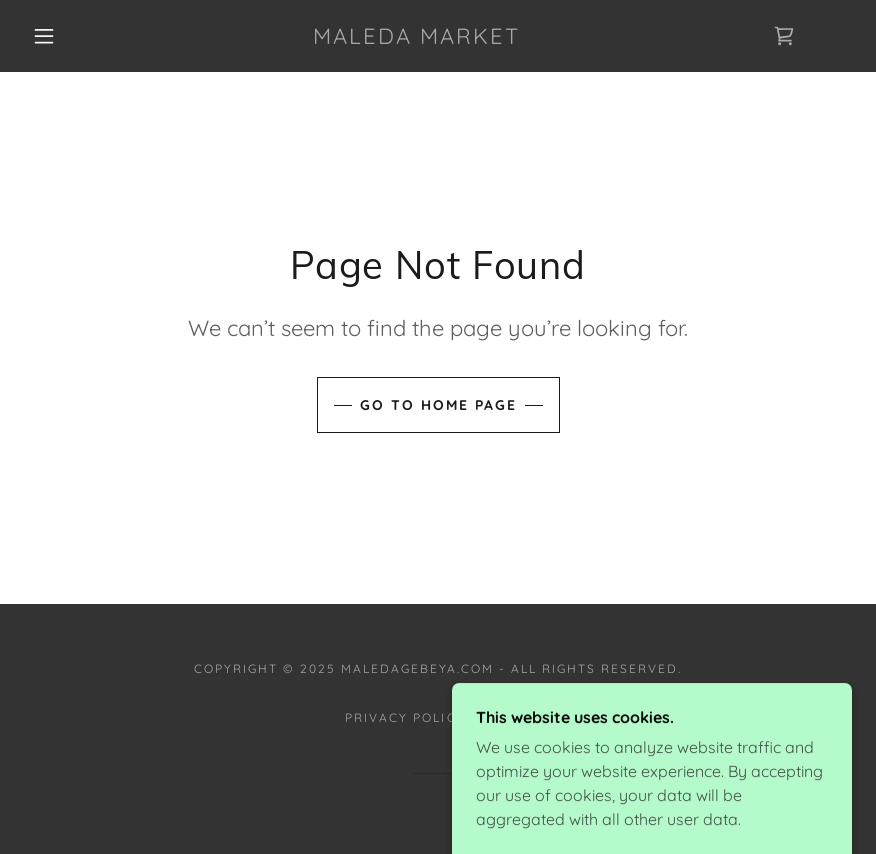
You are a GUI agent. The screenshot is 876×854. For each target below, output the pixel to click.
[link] (416, 38)
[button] (44, 36)
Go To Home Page (438, 405)
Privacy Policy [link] (405, 717)
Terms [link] (506, 717)
